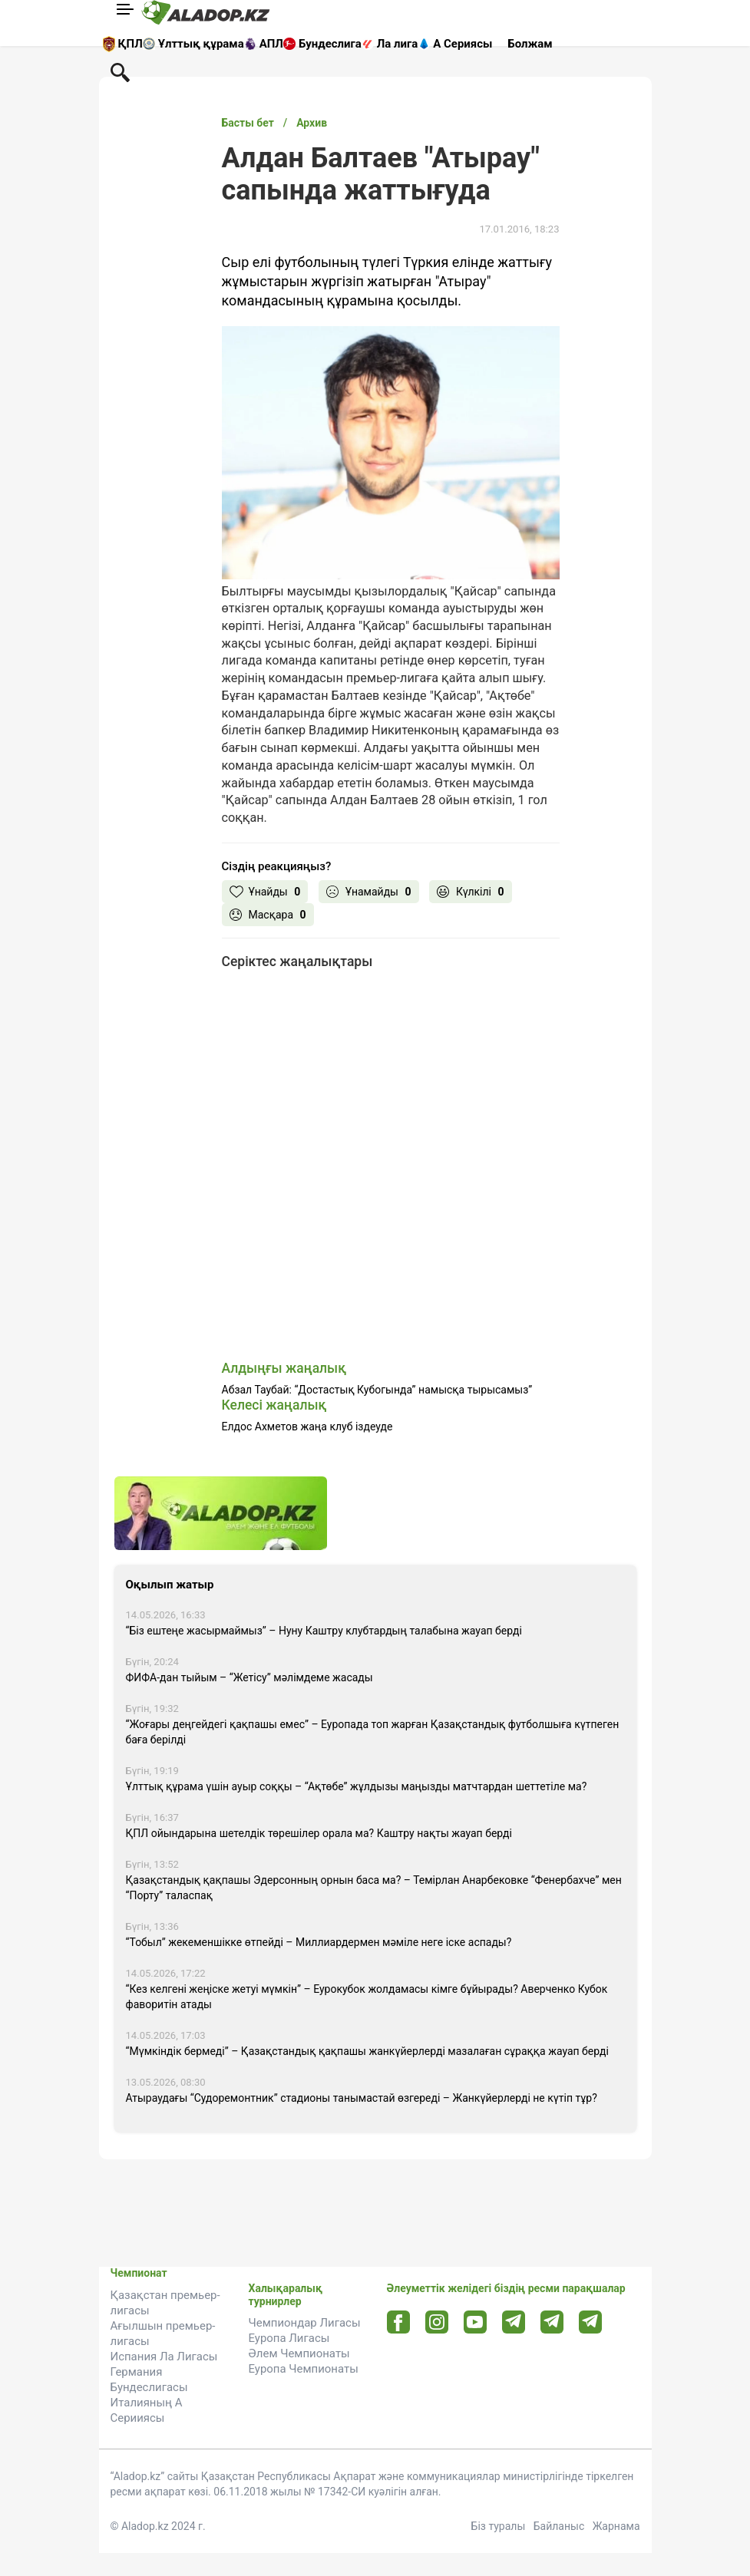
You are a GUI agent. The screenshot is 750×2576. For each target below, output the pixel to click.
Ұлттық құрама (201, 44)
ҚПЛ (130, 44)
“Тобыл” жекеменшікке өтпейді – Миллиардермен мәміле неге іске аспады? (319, 1942)
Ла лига (397, 44)
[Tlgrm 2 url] (590, 2321)
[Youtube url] (475, 2323)
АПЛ (271, 44)
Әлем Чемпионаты (299, 2353)
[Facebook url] (398, 2322)
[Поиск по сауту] (120, 71)
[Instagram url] (436, 2322)
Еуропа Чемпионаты (303, 2369)
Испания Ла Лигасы (164, 2356)
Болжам (529, 44)
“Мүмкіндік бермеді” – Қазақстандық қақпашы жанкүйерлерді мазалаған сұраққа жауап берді (367, 2051)
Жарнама (616, 2526)
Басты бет (248, 123)
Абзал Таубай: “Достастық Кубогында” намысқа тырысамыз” (377, 1390)
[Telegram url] (513, 2321)
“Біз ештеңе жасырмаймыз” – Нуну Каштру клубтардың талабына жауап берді (324, 1630)
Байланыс (559, 2526)
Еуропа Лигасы (289, 2338)
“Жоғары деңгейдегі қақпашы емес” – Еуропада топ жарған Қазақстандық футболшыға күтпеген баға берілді (372, 1732)
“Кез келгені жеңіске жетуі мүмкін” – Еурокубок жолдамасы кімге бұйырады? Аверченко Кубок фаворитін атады (367, 1996)
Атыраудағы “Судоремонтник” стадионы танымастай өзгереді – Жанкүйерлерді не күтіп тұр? (361, 2098)
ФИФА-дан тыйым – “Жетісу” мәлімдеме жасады (249, 1677)
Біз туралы (498, 2526)
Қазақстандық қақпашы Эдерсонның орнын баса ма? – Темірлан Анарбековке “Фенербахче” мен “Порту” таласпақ (374, 1887)
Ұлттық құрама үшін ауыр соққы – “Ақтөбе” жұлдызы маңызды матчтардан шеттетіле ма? (356, 1786)
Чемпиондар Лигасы (305, 2323)
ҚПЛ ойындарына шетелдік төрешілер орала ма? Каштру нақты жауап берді (319, 1833)
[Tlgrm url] (552, 2321)
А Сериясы (462, 44)
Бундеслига (330, 44)
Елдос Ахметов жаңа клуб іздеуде (307, 1426)
